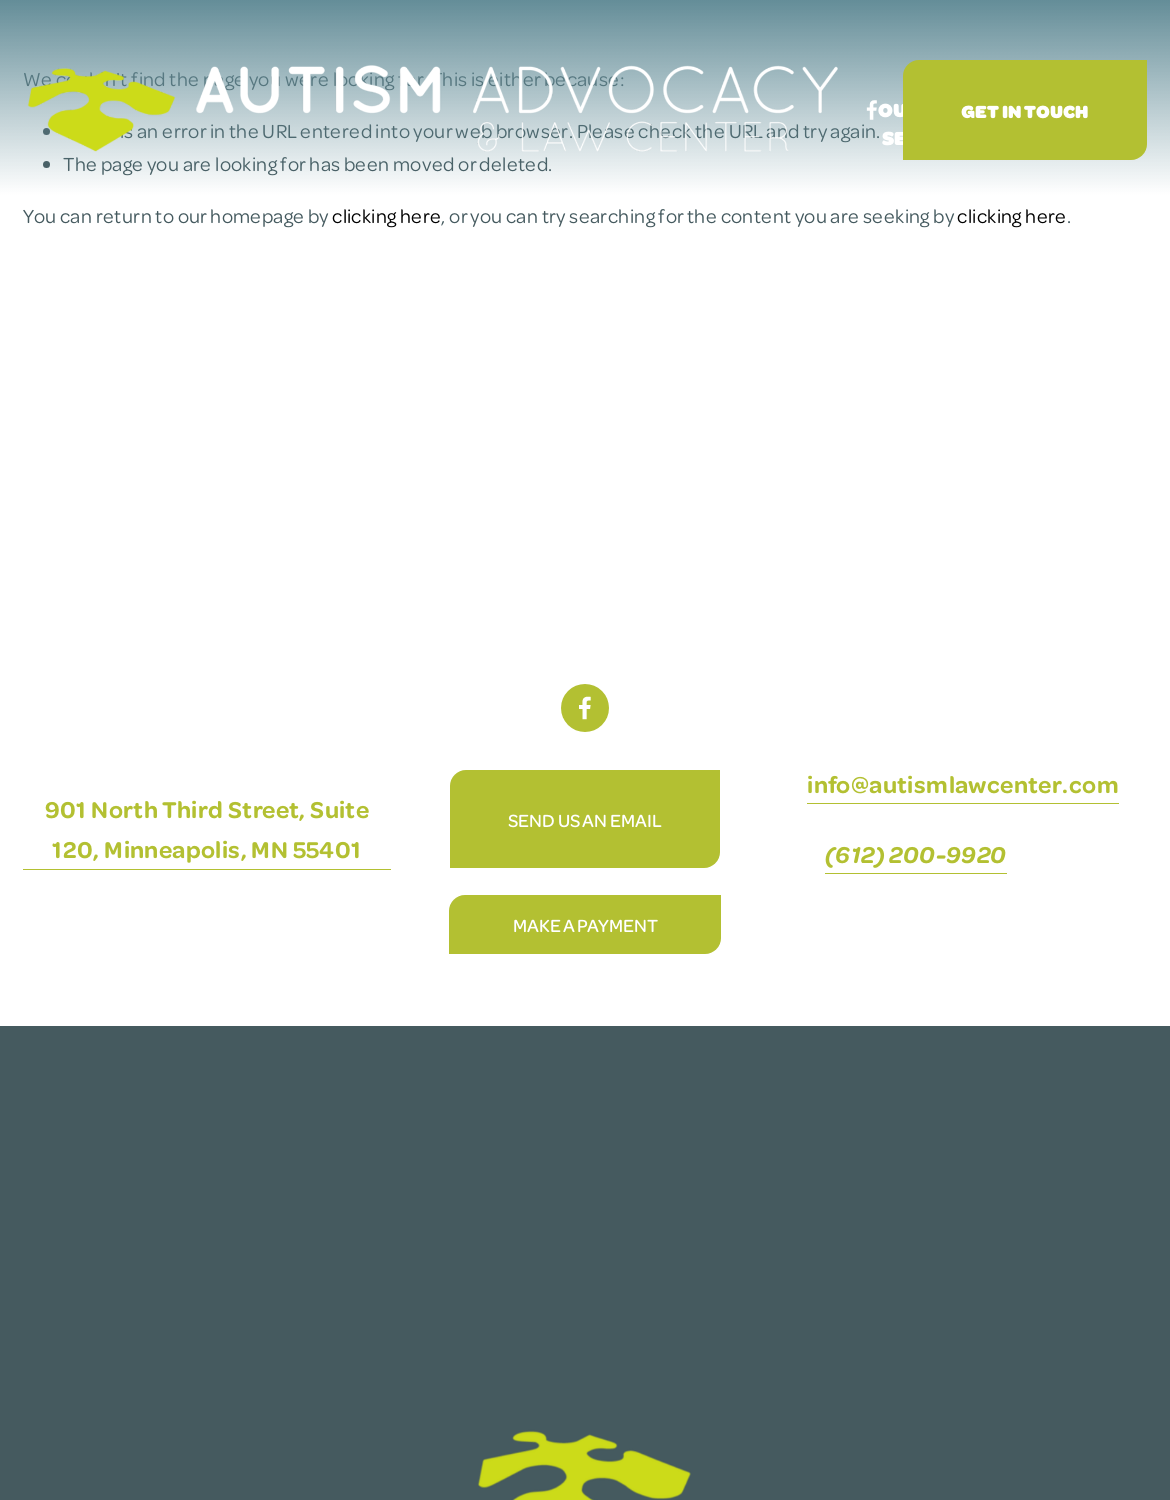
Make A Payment (585, 924)
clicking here (386, 215)
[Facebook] (872, 110)
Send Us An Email (585, 819)
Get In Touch (1024, 110)
